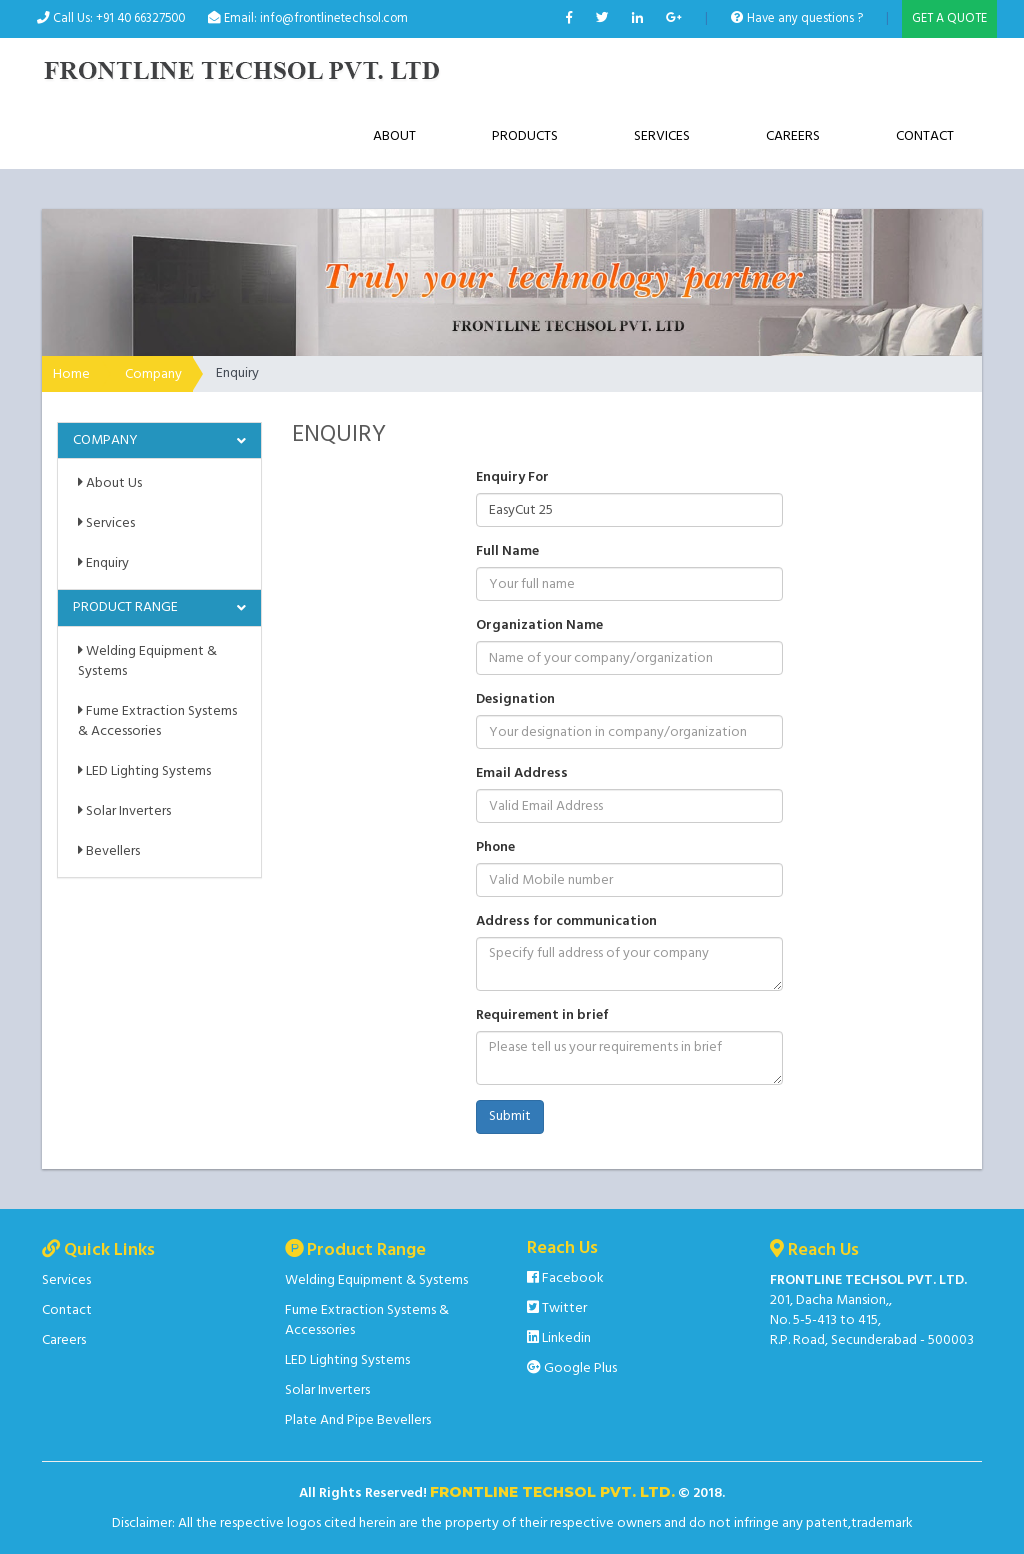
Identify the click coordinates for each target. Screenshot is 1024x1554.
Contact (925, 136)
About (394, 136)
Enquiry (103, 563)
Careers (793, 136)
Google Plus (572, 1368)
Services (662, 136)
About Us (110, 483)
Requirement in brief (542, 1016)
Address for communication (566, 922)
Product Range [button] (125, 607)
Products (525, 136)
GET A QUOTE (949, 19)
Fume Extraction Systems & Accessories (157, 721)
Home (71, 374)
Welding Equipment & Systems (147, 661)
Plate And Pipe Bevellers (358, 1420)
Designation (515, 700)
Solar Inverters (124, 811)
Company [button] (105, 440)
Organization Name (539, 626)
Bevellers (109, 851)
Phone (495, 848)
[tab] (159, 440)
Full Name (507, 552)
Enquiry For (512, 478)
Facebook (565, 1278)
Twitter (557, 1308)
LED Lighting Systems (144, 771)
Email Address (522, 774)
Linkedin (559, 1338)
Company (153, 374)
